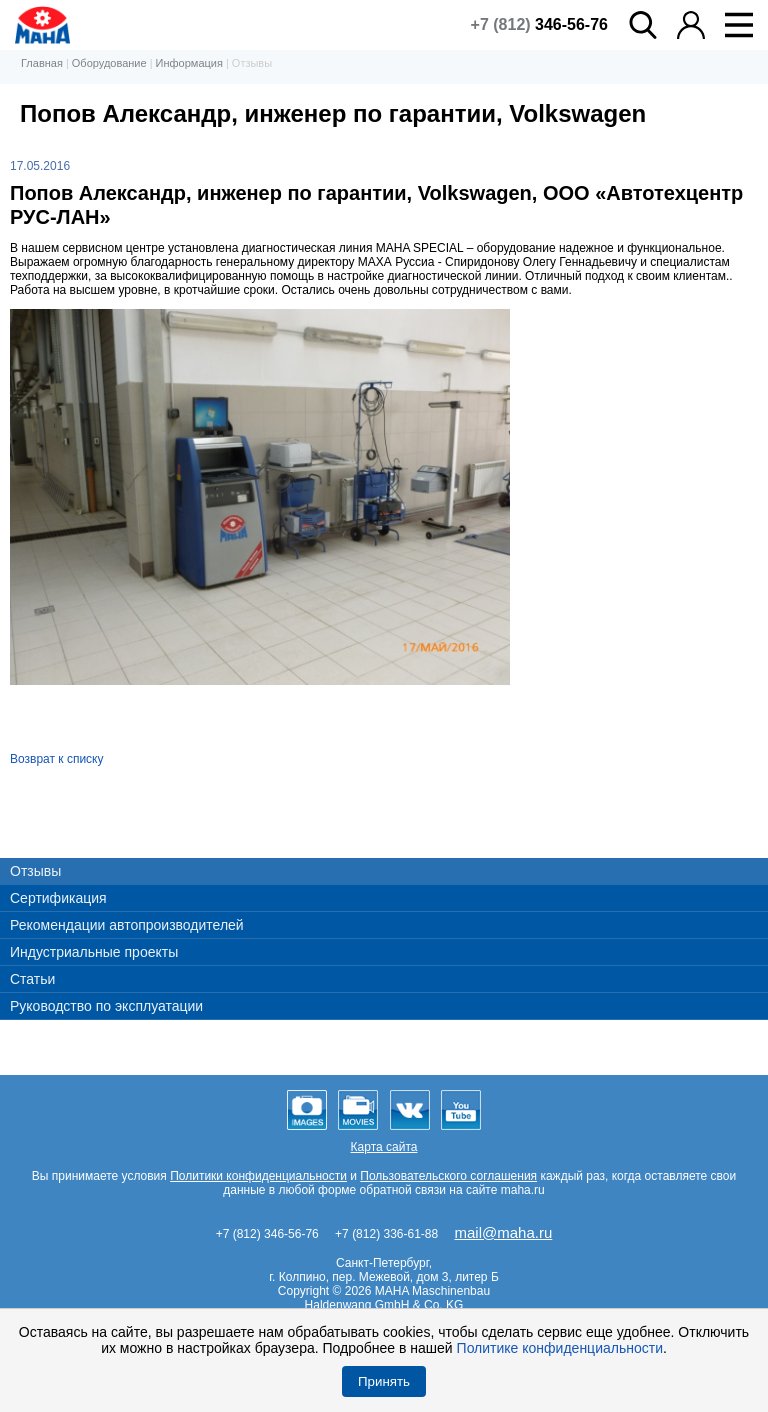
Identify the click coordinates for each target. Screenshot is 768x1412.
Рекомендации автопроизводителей (127, 925)
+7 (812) (539, 24)
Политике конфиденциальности (560, 1348)
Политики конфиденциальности (258, 1176)
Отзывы (35, 871)
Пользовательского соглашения (448, 1176)
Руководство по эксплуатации (106, 1006)
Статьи (32, 979)
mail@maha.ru (504, 1232)
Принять (384, 1381)
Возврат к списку (57, 759)
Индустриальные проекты (94, 952)
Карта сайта (384, 1147)
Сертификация (58, 898)
